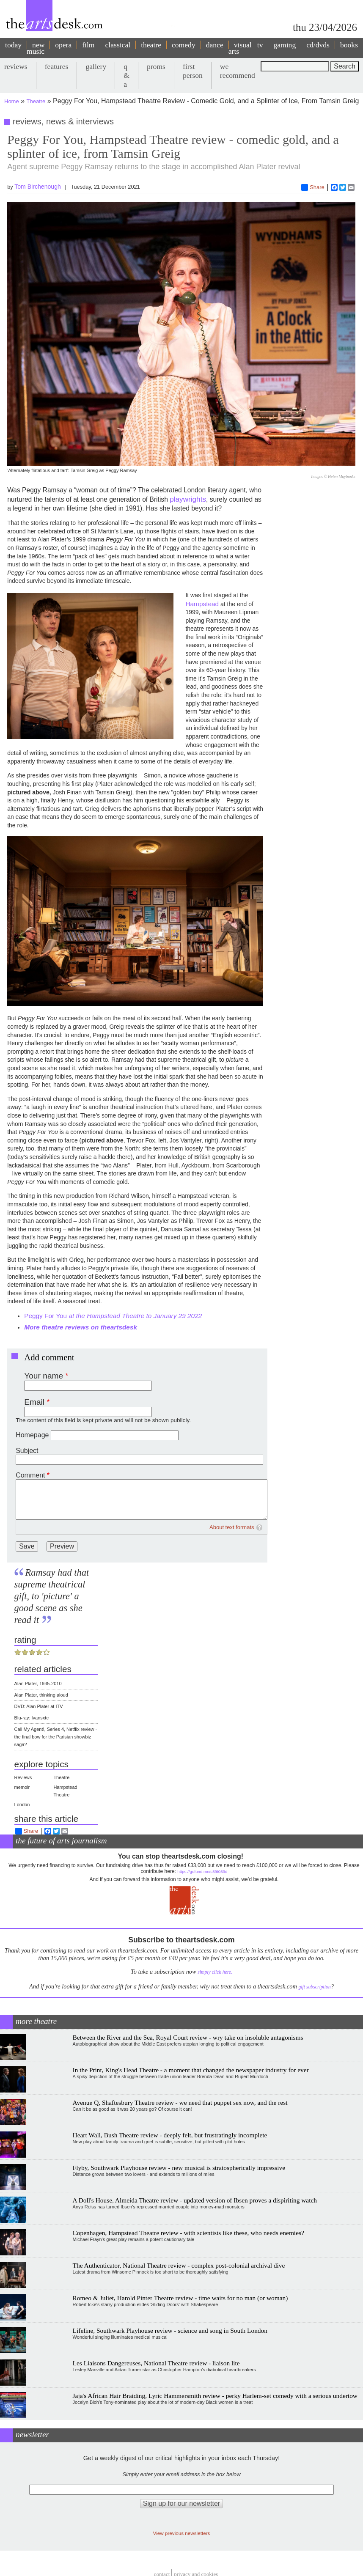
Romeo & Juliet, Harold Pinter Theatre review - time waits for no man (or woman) (180, 2297)
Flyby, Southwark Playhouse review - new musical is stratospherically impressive (179, 2167)
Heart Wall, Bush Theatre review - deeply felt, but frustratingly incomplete (170, 2135)
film (88, 45)
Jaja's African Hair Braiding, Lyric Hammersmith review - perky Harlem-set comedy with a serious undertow (215, 2395)
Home (11, 101)
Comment (30, 1475)
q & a (126, 75)
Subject (27, 1450)
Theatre (36, 101)
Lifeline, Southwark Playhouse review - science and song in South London (170, 2330)
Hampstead (202, 603)
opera (63, 45)
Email (34, 1402)
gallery (95, 66)
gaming (284, 45)
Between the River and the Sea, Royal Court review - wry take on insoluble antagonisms (188, 2037)
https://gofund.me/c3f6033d (202, 1871)
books (349, 45)
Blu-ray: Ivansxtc (31, 1717)
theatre (151, 45)
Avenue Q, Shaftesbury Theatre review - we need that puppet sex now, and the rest (180, 2102)
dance (214, 45)
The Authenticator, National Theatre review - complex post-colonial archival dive (179, 2265)
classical (118, 45)
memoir (22, 1787)
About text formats (231, 1527)
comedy (183, 45)
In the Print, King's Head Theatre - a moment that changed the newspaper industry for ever (191, 2069)
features (57, 66)
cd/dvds (318, 45)
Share (312, 187)
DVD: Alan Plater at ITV (38, 1706)
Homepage (32, 1435)
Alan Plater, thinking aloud (41, 1694)
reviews (16, 66)
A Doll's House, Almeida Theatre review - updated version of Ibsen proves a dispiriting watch (195, 2200)
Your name (43, 1375)
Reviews (23, 1777)
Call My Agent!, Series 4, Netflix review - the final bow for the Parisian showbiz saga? (55, 1737)
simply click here (214, 1972)
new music (35, 48)
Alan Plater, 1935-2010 (38, 1683)
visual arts (240, 48)
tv (260, 45)
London (22, 1804)
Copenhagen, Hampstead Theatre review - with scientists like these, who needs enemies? (188, 2232)
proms (156, 66)
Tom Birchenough (37, 186)
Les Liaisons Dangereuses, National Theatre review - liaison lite (156, 2363)
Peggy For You (113, 1315)
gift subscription (314, 1987)
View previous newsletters (181, 2533)
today (13, 45)
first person (193, 71)
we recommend (237, 71)
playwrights (188, 499)
